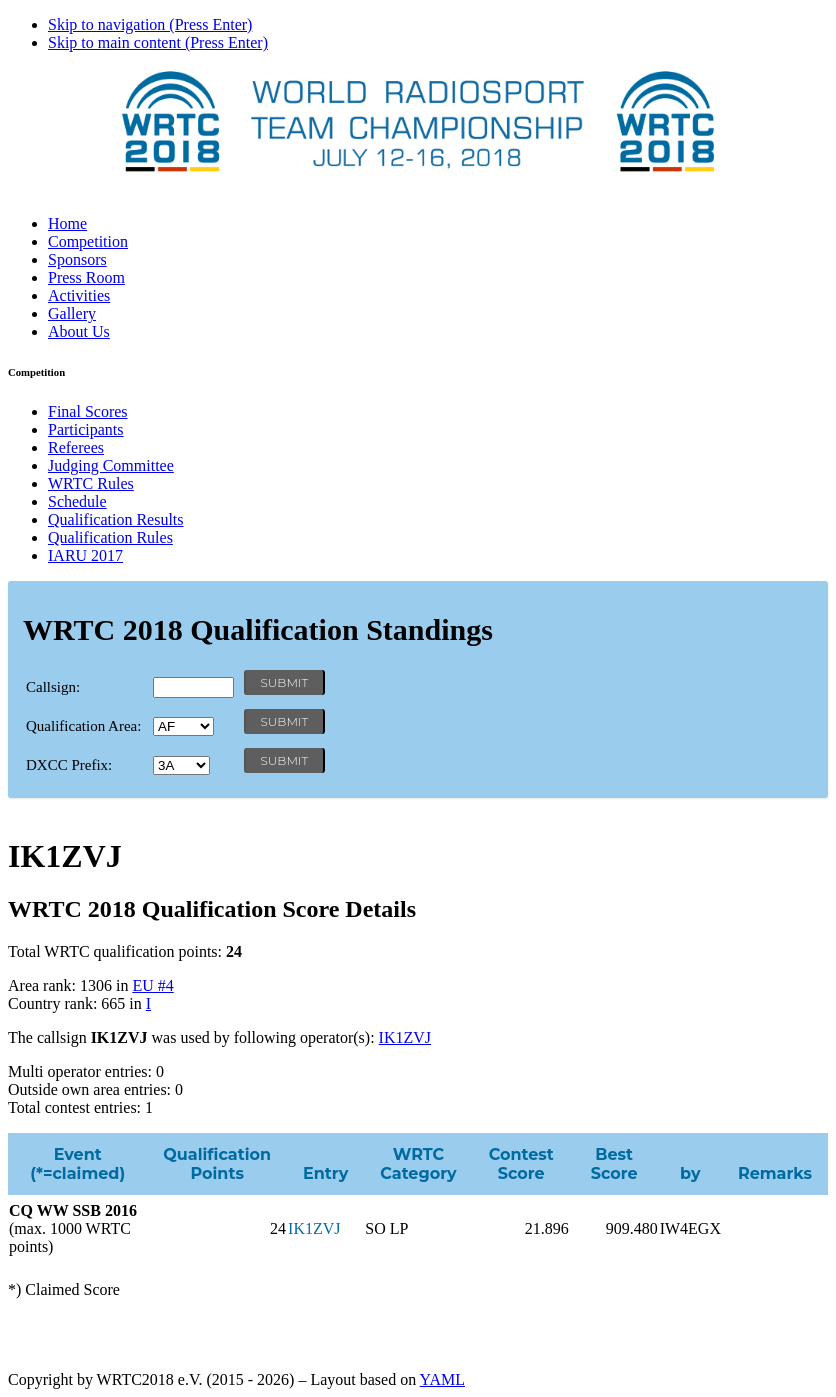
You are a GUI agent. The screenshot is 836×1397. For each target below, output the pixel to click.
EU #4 (152, 985)
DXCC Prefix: (69, 765)
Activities (79, 295)
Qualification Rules (110, 537)
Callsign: (53, 687)
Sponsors (77, 259)
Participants (86, 429)
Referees (76, 447)
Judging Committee (111, 465)
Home (67, 223)
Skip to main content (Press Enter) (158, 42)
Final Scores (88, 411)
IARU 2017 (85, 555)
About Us (79, 331)
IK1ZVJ (405, 1037)
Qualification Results (116, 519)
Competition (88, 241)
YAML (442, 1379)
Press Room (86, 277)
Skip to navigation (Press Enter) (150, 24)
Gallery (72, 313)
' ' (183, 726)
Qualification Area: (83, 726)
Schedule (77, 501)
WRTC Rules (91, 483)
